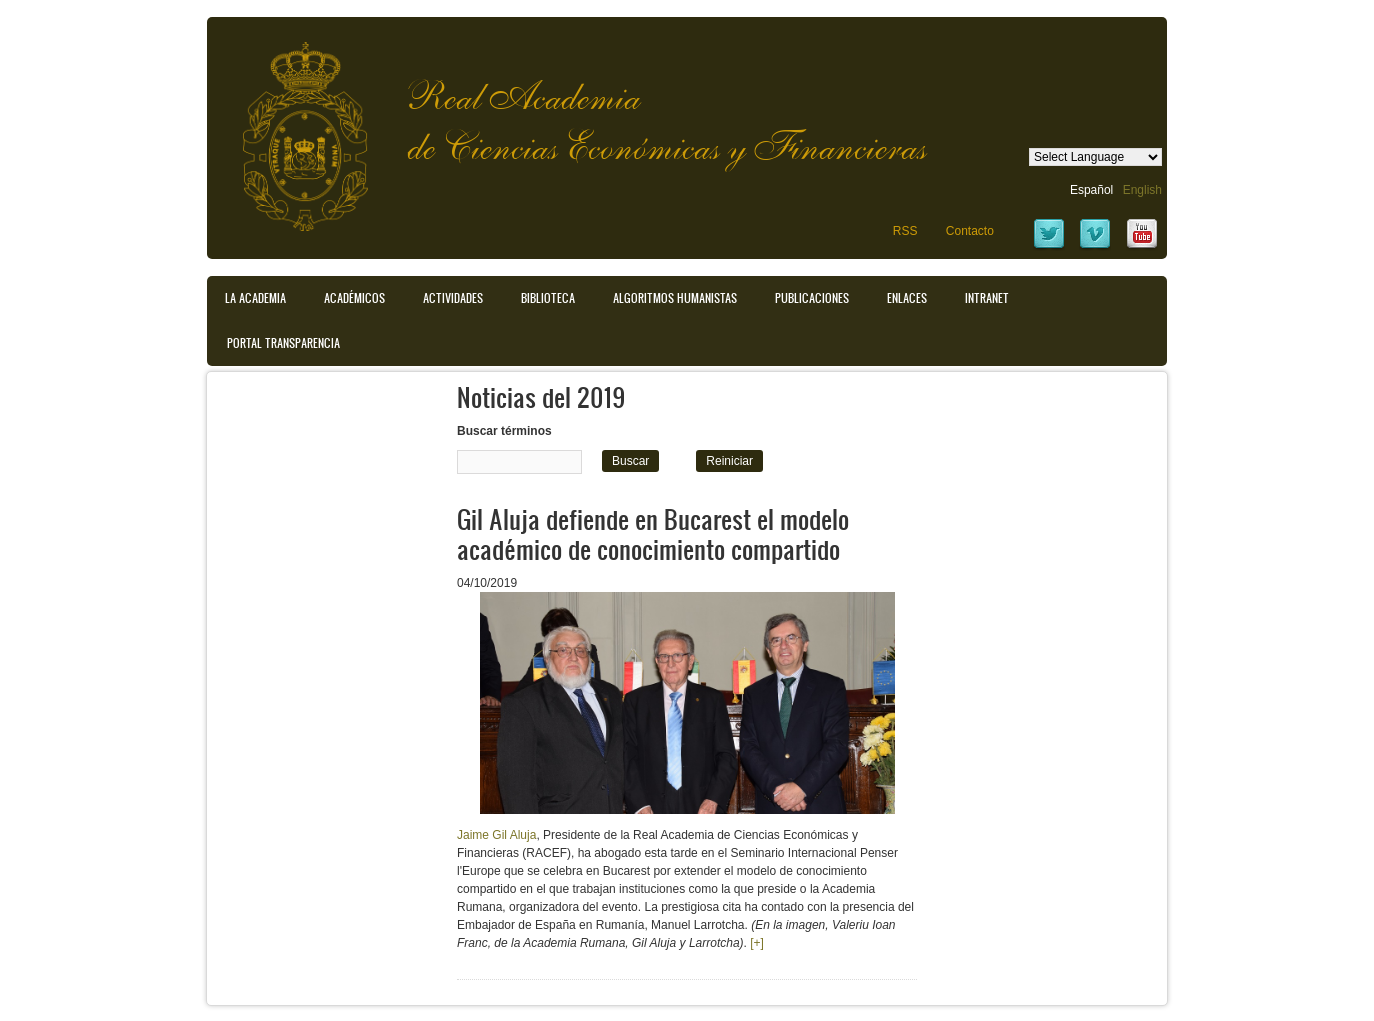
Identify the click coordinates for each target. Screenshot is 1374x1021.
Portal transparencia (283, 343)
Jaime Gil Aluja (496, 835)
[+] (757, 943)
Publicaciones (812, 298)
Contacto (970, 231)
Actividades (453, 298)
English (1142, 190)
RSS (905, 231)
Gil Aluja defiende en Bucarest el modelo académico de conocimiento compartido (653, 533)
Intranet (987, 298)
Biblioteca (548, 298)
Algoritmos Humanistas (675, 298)
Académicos (354, 298)
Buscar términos (504, 431)
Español (1091, 190)
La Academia (255, 298)
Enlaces (907, 298)
